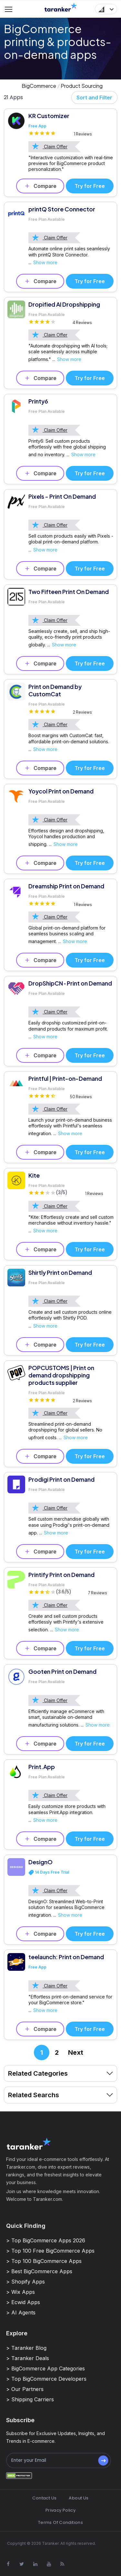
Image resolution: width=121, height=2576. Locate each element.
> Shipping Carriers (30, 2399)
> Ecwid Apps (23, 2302)
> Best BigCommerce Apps (39, 2271)
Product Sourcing (82, 85)
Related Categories (60, 2073)
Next (75, 2052)
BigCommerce (39, 85)
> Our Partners (25, 2389)
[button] (106, 9)
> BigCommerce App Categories (45, 2368)
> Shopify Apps (25, 2281)
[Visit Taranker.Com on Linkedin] (35, 2564)
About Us (78, 2498)
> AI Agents (20, 2312)
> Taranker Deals (27, 2358)
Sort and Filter (94, 97)
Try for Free (90, 186)
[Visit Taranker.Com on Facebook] (8, 2564)
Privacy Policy (60, 2510)
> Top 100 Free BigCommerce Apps (50, 2250)
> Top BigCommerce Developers (46, 2379)
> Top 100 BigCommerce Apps (44, 2261)
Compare (40, 186)
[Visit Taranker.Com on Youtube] (49, 2564)
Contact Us (44, 2498)
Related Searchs (60, 2095)
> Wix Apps (20, 2292)
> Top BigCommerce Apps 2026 (45, 2240)
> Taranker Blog (26, 2348)
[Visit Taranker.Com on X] (21, 2564)
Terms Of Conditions (60, 2522)
